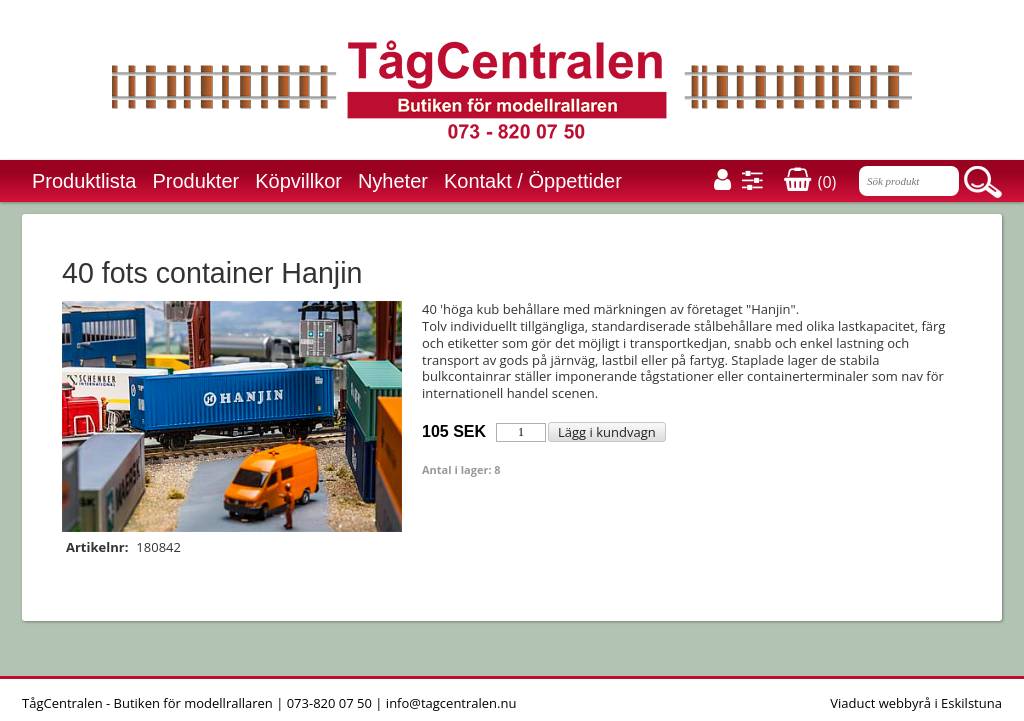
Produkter (196, 181)
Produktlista (84, 181)
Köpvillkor (298, 181)
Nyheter (393, 181)
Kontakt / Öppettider (533, 181)
